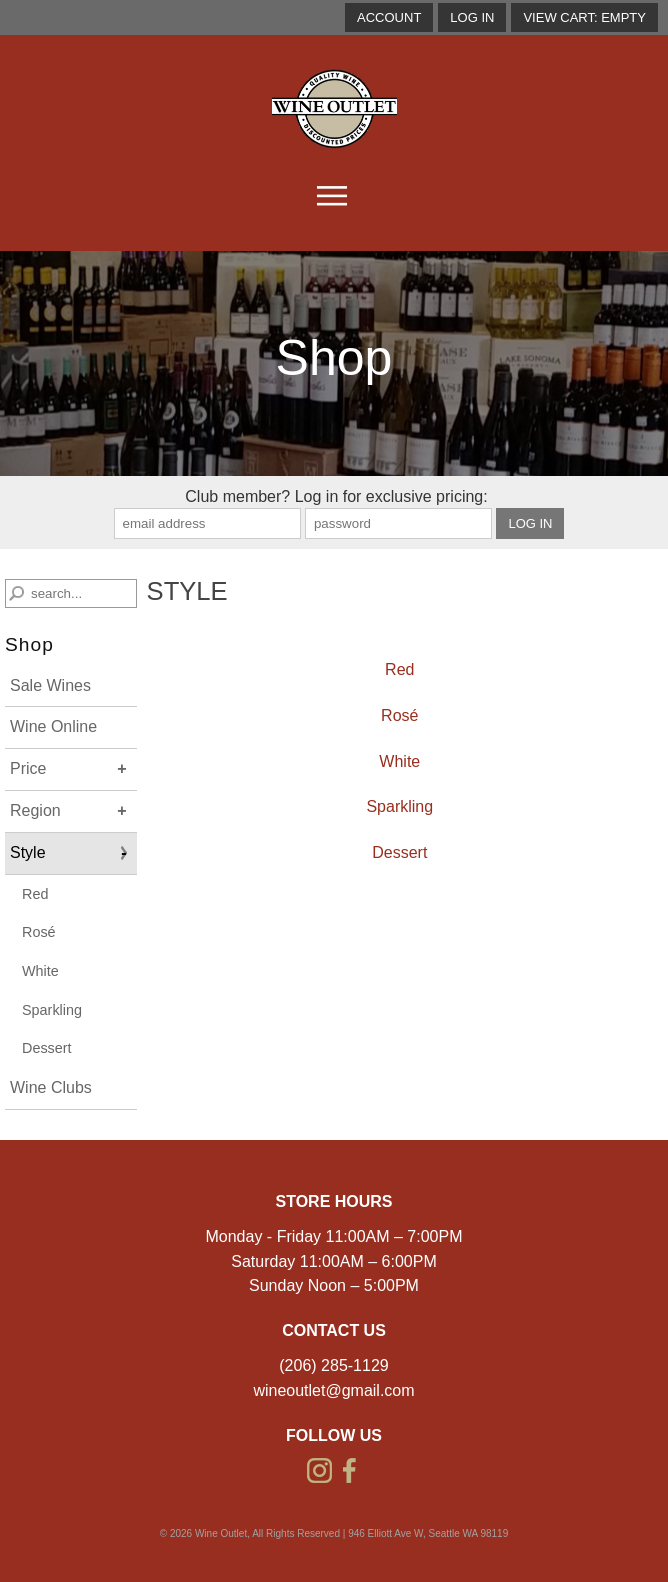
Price (28, 768)
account (389, 17)
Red (35, 894)
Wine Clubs (51, 1087)
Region (35, 810)
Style (28, 852)
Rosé (39, 932)
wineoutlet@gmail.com (333, 1390)
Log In (472, 17)
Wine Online (53, 726)
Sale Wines (50, 685)
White (40, 971)
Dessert (47, 1048)
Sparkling (52, 1010)
